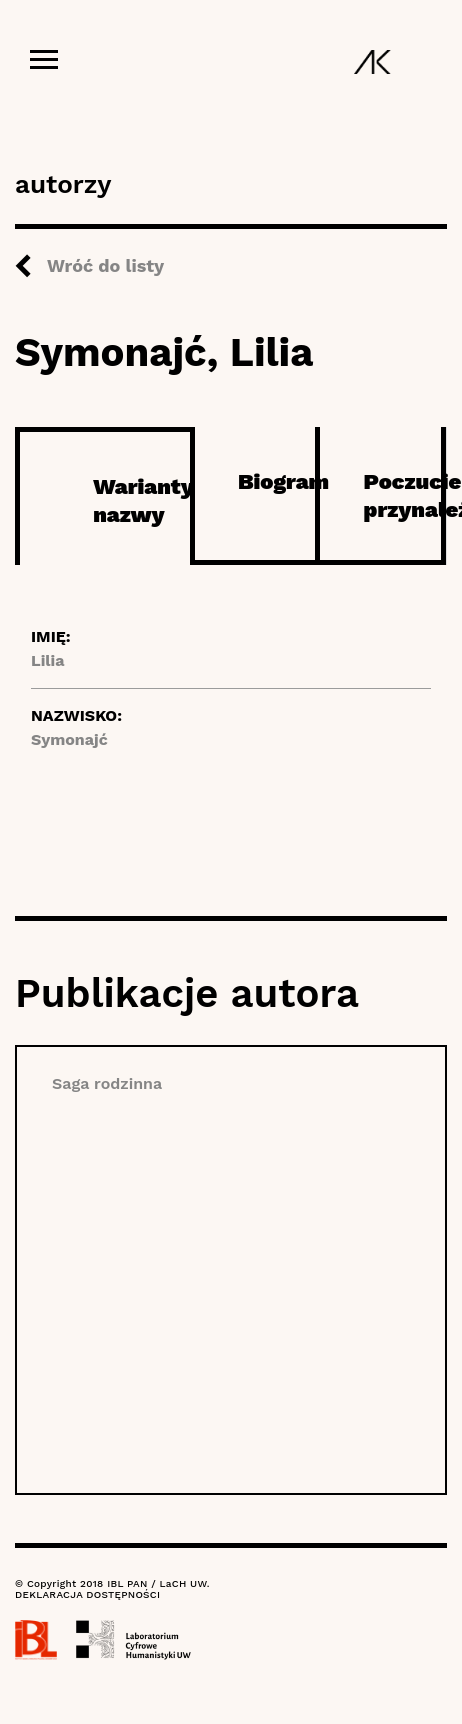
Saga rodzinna (107, 1083)
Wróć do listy (105, 265)
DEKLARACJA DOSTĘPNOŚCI (87, 1594)
